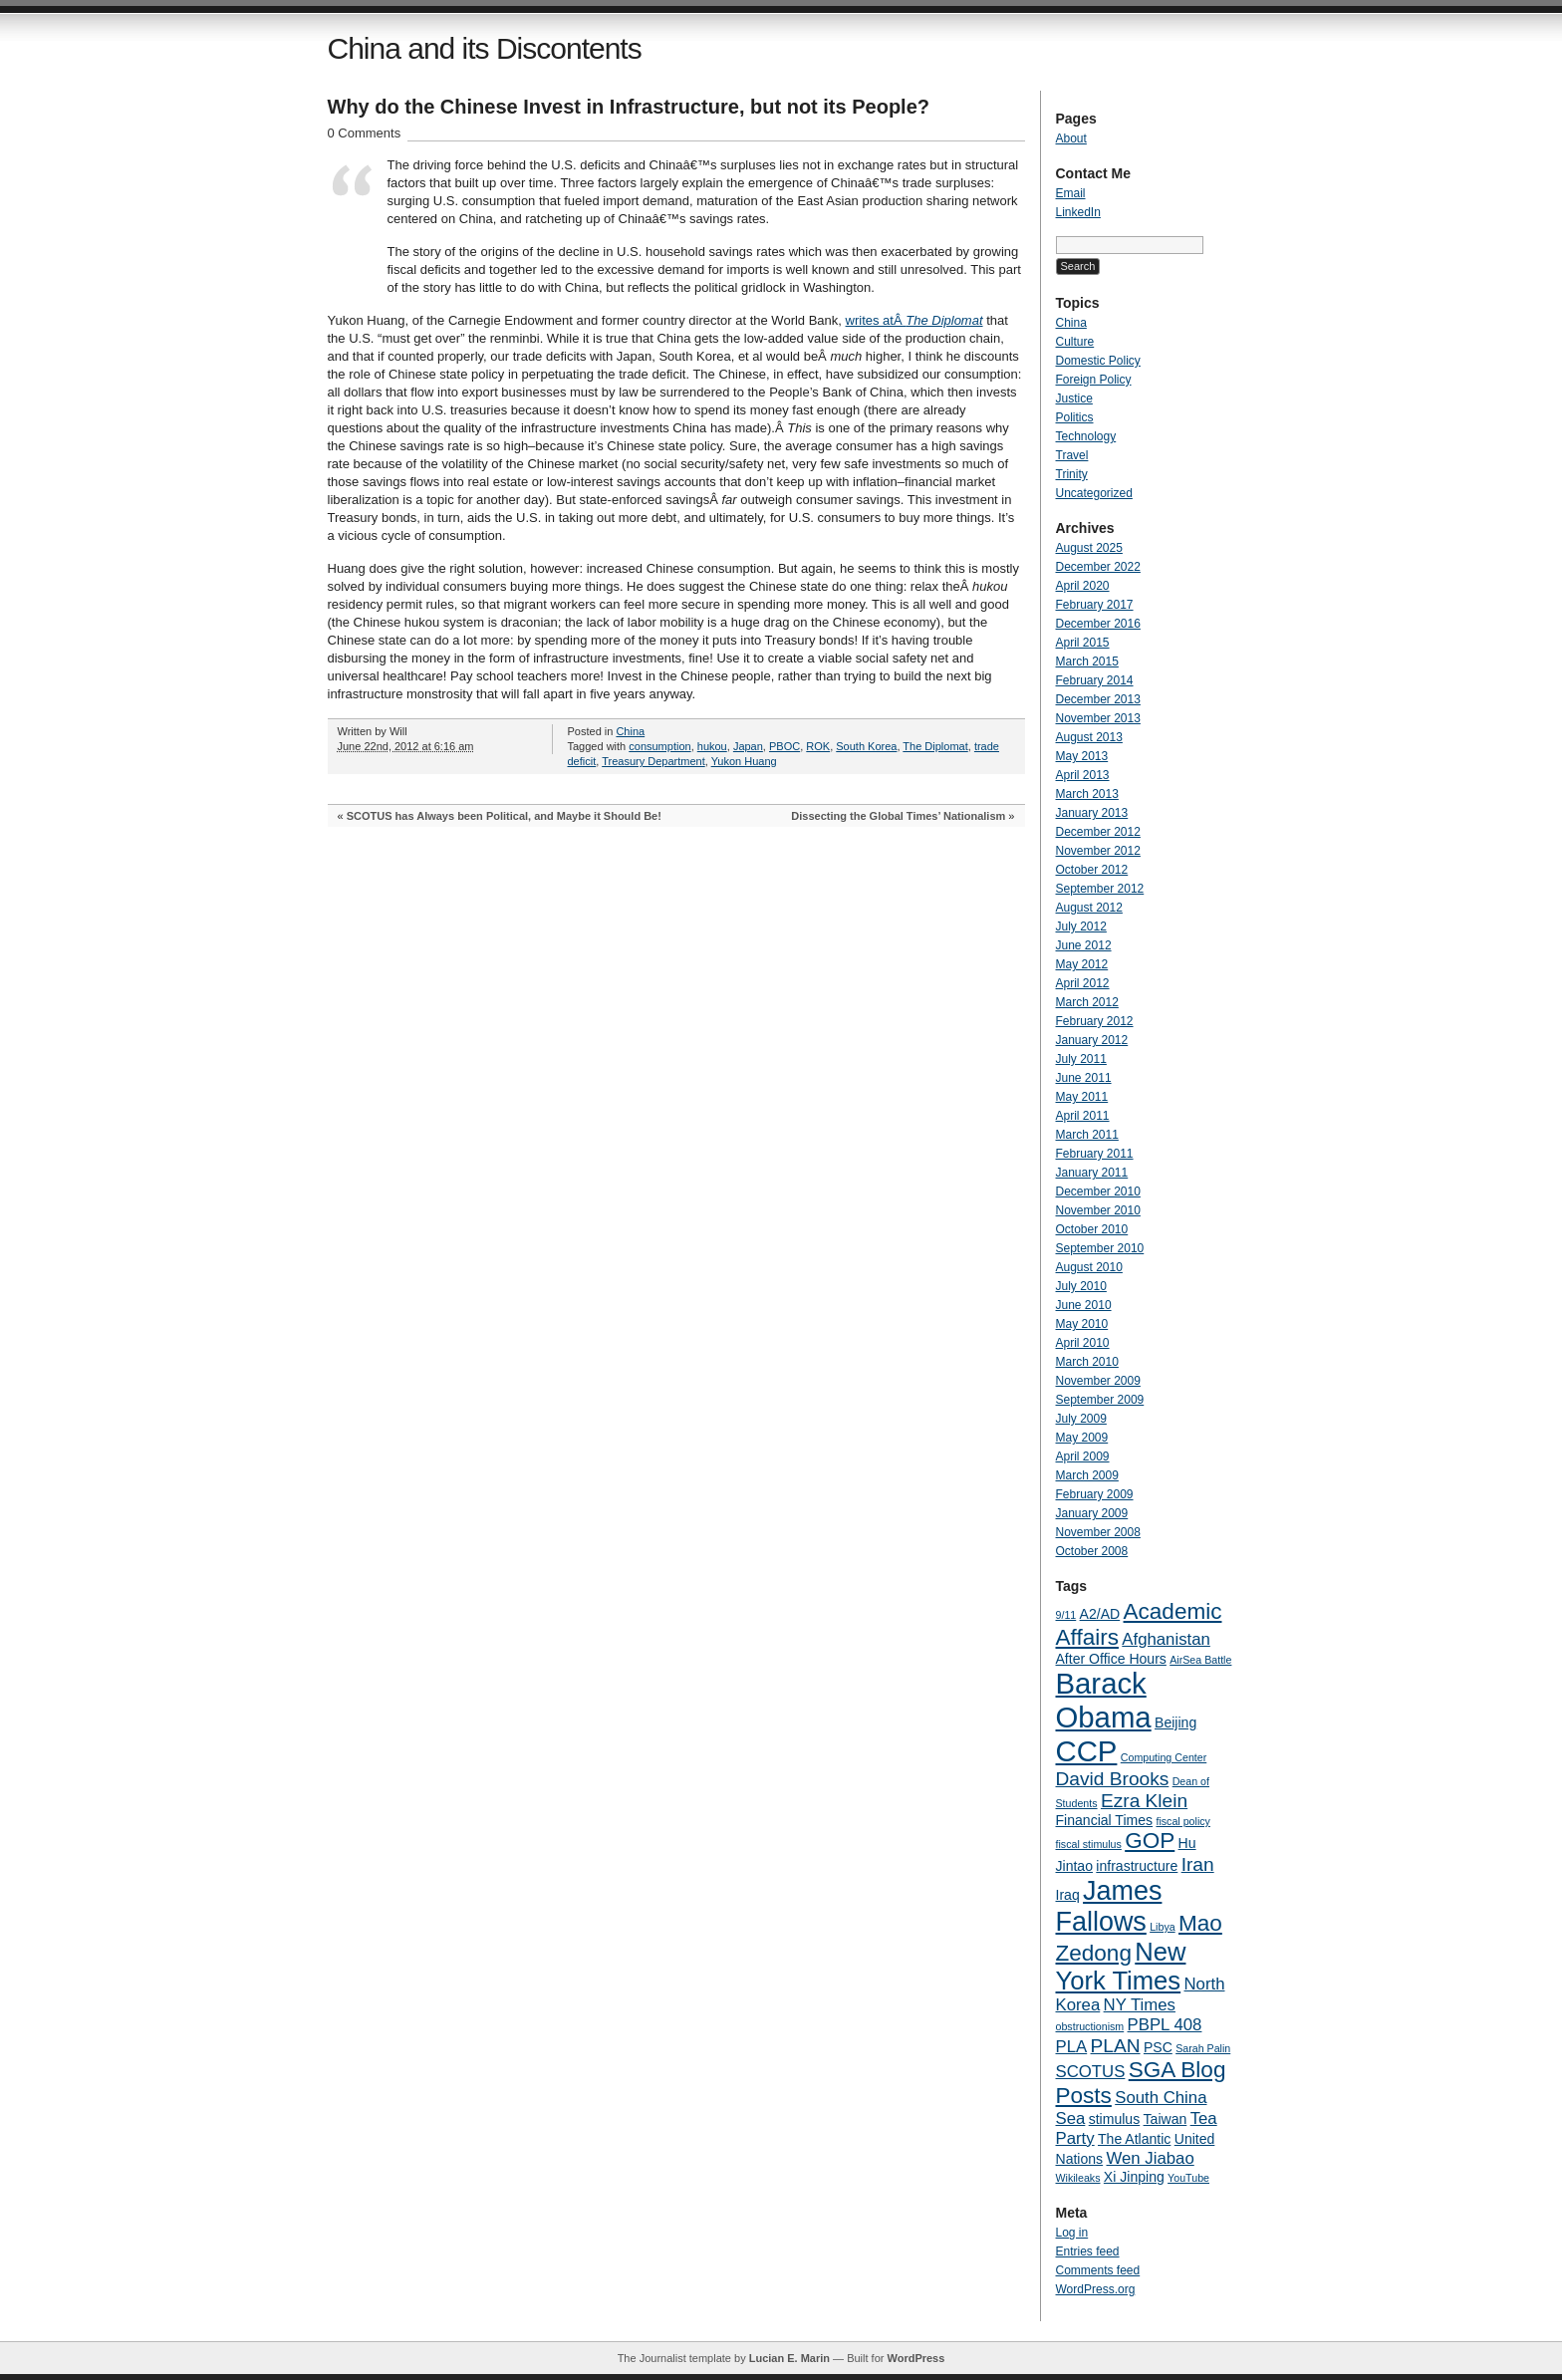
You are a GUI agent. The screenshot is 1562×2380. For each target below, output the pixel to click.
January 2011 (1092, 1173)
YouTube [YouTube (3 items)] (1188, 2178)
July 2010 (1081, 1286)
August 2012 (1089, 908)
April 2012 (1083, 983)
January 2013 (1092, 813)
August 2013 (1089, 737)
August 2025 (1089, 548)
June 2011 (1084, 1078)
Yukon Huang (744, 761)
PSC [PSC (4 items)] (1158, 2047)
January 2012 (1092, 1040)
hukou (712, 746)
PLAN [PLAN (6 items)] (1116, 2045)
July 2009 (1081, 1419)
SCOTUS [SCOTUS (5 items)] (1091, 2071)
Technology (1086, 436)
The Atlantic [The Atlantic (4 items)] (1134, 2139)
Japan (748, 746)
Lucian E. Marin (789, 2358)
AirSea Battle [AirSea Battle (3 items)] (1200, 1660)
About (1071, 138)
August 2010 (1089, 1267)
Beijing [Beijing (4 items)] (1175, 1722)
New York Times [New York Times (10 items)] (1121, 1966)
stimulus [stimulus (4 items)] (1115, 2119)
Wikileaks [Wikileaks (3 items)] (1078, 2178)
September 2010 (1100, 1248)
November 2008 (1098, 1532)
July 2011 (1081, 1059)
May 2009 (1082, 1438)
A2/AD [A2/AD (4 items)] (1100, 1614)
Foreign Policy (1094, 380)
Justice (1074, 398)
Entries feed (1088, 2251)
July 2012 (1081, 926)
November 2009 (1098, 1381)
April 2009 (1083, 1456)
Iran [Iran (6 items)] (1197, 1864)
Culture (1075, 342)
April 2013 (1083, 775)
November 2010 (1098, 1210)
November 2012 (1098, 851)
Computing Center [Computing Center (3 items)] (1163, 1757)
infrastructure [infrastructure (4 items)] (1136, 1866)
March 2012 (1087, 1002)
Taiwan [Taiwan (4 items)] (1165, 2119)
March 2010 (1087, 1362)
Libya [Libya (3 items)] (1162, 1927)
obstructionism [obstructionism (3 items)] (1090, 2026)
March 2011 (1087, 1135)
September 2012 (1100, 889)
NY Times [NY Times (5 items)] (1139, 2004)
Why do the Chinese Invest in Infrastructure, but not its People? (629, 107)
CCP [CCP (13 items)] (1087, 1750)
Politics (1075, 417)
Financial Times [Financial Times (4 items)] (1105, 1820)
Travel (1072, 455)
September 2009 (1100, 1400)
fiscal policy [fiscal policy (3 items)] (1182, 1821)
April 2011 (1083, 1116)
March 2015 (1087, 661)
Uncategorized (1094, 493)
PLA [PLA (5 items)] (1072, 2046)
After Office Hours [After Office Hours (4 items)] (1111, 1659)
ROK (818, 746)
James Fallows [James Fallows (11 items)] (1109, 1906)
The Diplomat (935, 746)
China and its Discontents (485, 48)
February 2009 (1095, 1494)
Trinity (1072, 474)
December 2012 (1098, 832)
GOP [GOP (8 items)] (1149, 1840)
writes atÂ (914, 320)
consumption (659, 746)
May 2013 (1082, 756)
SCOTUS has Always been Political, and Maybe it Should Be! (504, 816)
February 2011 (1095, 1154)
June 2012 (1084, 945)
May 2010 (1082, 1324)
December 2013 (1098, 699)
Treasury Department (653, 761)
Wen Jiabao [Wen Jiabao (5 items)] (1149, 2158)
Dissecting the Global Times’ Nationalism (898, 816)
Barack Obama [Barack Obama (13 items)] (1104, 1700)
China (630, 731)
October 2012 (1092, 870)
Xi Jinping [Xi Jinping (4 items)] (1134, 2177)
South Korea (866, 746)
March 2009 (1087, 1475)
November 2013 (1098, 718)
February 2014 (1095, 680)
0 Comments (364, 133)
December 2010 (1098, 1191)
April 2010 (1083, 1343)
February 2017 (1095, 605)
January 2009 (1092, 1513)
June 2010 (1084, 1305)
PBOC (784, 746)
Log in (1072, 2233)
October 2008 (1092, 1551)
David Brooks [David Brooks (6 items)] (1113, 1778)
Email (1071, 193)
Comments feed (1098, 2270)
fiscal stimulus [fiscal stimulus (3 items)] (1089, 1844)
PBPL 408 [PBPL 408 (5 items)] (1165, 2024)
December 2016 (1098, 624)
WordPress (915, 2358)
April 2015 (1083, 643)
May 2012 (1082, 964)
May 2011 (1082, 1097)
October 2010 (1092, 1229)
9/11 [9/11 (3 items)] (1066, 1615)
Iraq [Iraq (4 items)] (1068, 1895)
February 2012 (1095, 1021)
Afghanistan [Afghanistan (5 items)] (1166, 1639)
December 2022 (1098, 567)
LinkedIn (1078, 212)
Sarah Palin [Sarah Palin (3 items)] (1202, 2048)
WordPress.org (1096, 2289)
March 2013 (1087, 794)
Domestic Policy (1098, 361)
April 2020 (1083, 586)
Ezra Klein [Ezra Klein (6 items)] (1144, 1800)
